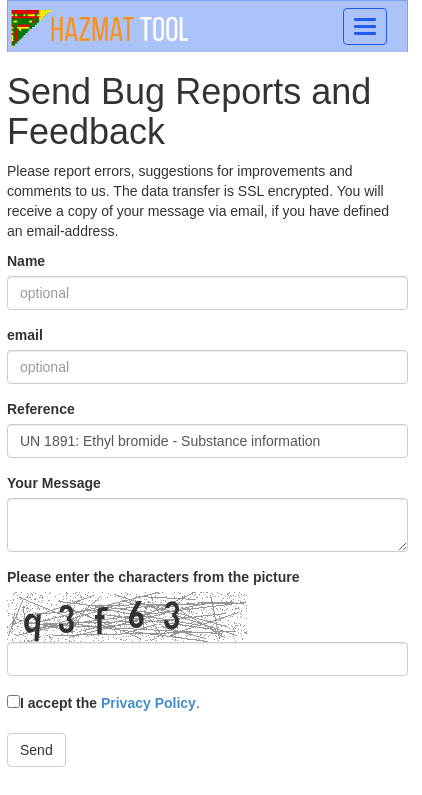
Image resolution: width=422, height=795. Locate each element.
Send (36, 750)
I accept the (101, 703)
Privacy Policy (148, 703)
